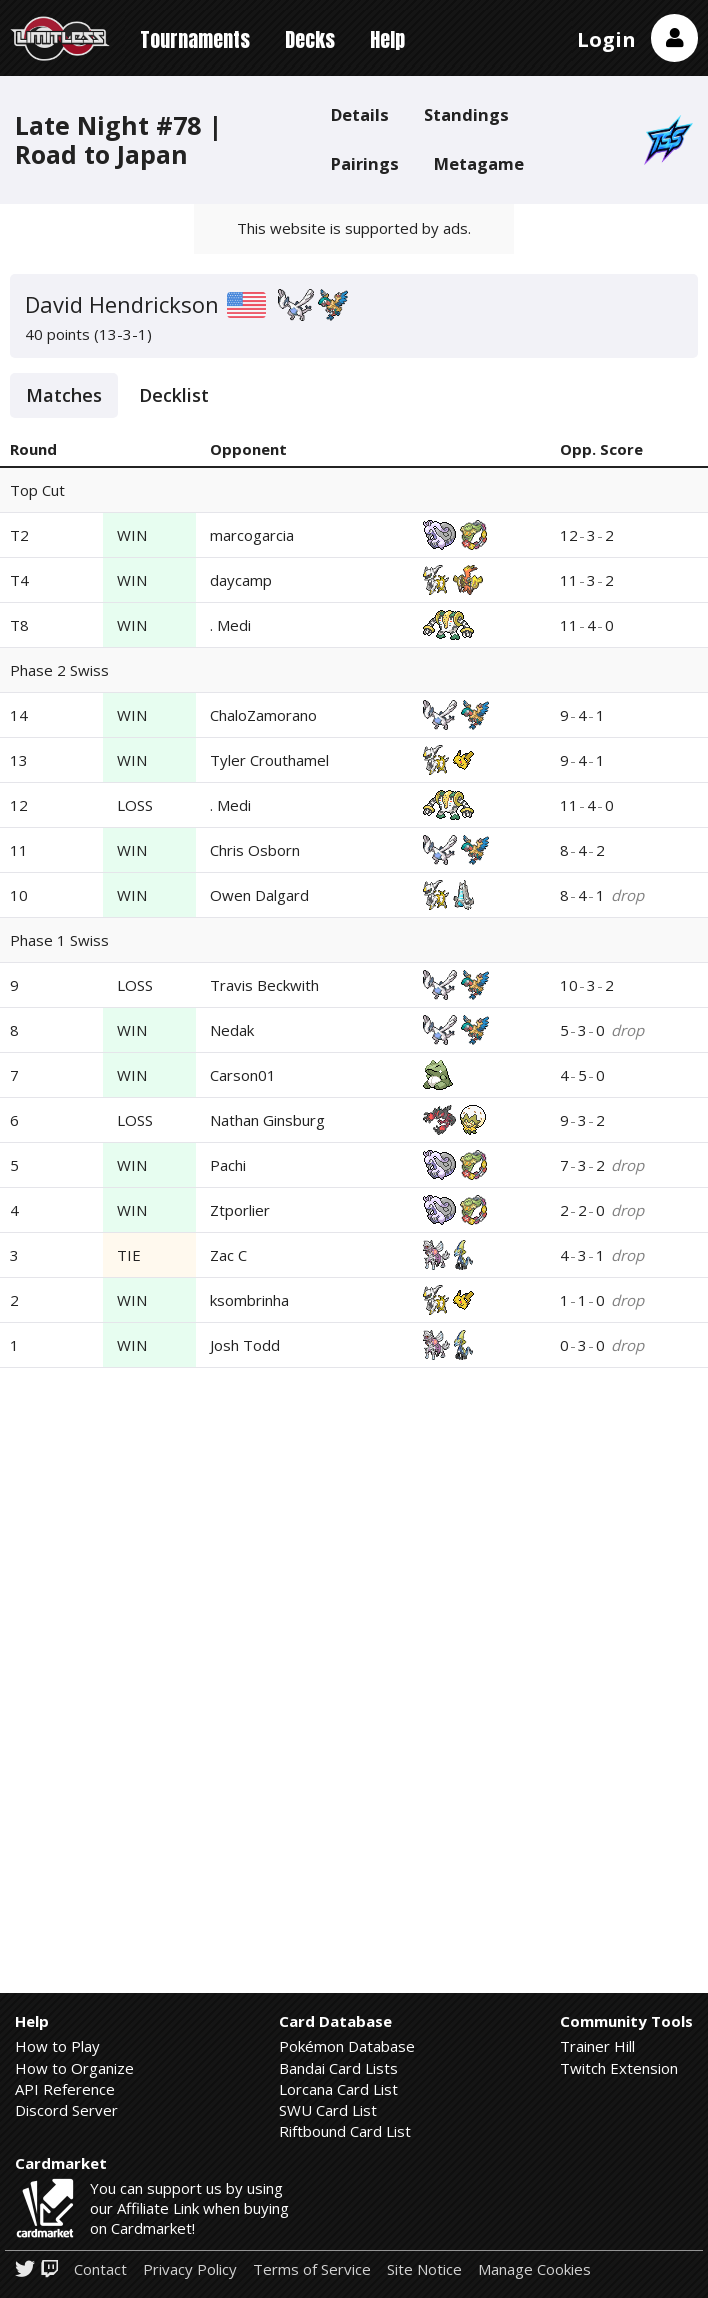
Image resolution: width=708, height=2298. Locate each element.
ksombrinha (249, 1300)
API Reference (65, 2089)
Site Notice (424, 2269)
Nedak (232, 1030)
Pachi (228, 1165)
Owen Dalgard (259, 895)
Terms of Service (312, 2269)
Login (606, 39)
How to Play (57, 2046)
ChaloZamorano (263, 715)
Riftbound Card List (345, 2131)
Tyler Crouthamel (269, 760)
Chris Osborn (255, 850)
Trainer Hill (597, 2046)
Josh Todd (245, 1345)
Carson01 (243, 1075)
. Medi (230, 625)
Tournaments (195, 39)
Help (387, 39)
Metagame (479, 163)
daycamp (241, 580)
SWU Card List (328, 2110)
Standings (466, 114)
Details (360, 114)
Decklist (174, 395)
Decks (310, 39)
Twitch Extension (619, 2068)
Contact (100, 2269)
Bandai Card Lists (338, 2068)
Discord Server (66, 2110)
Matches (64, 395)
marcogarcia (252, 535)
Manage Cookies (534, 2269)
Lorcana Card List (338, 2089)
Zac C (228, 1255)
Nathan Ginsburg (267, 1120)
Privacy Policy (190, 2269)
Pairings (365, 163)
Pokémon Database (347, 2046)
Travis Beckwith (264, 985)
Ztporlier (240, 1210)
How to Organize (74, 2068)
